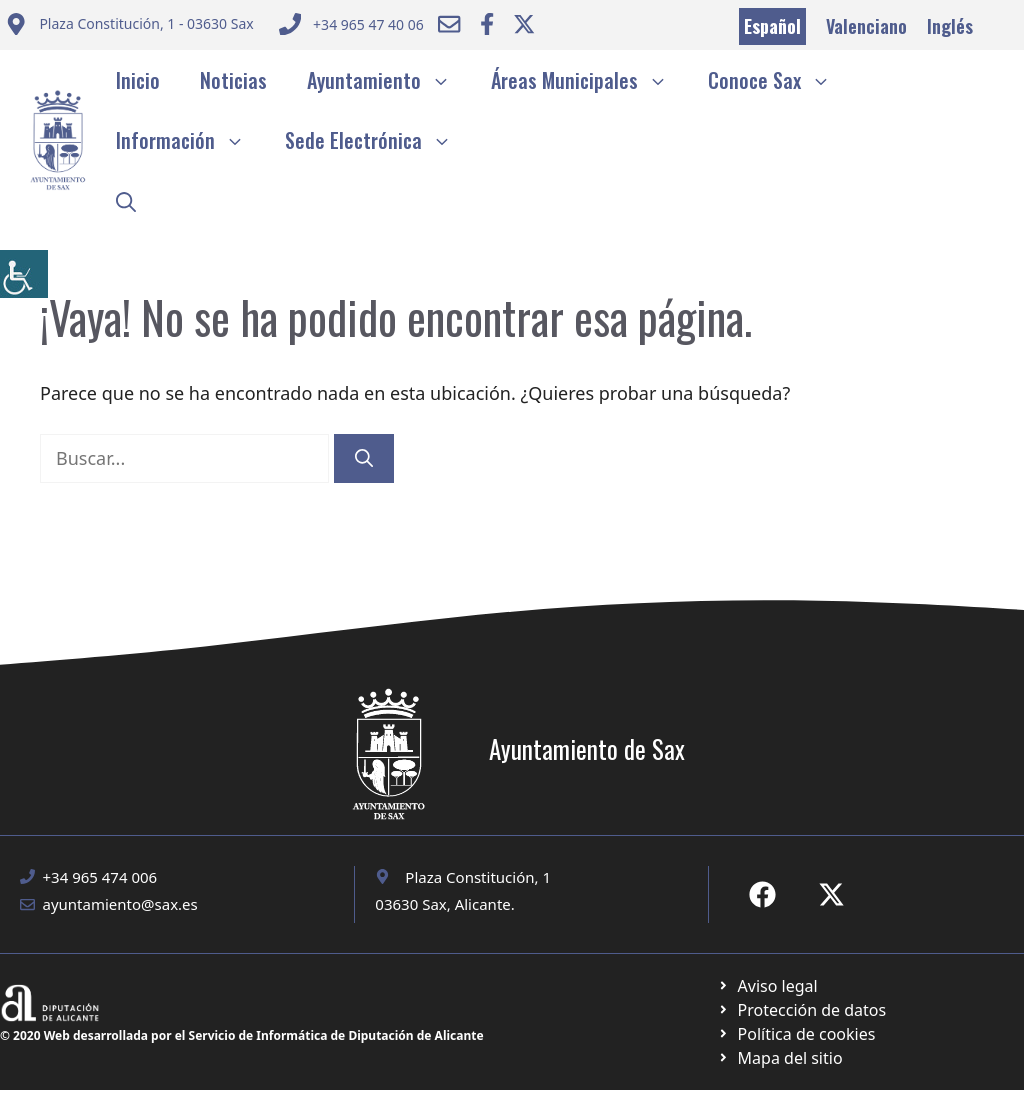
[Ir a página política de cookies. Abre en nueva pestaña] (801, 1010)
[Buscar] (364, 458)
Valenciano (866, 26)
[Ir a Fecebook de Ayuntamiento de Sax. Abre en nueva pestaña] (762, 894)
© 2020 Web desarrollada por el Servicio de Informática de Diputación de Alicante (242, 1035)
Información (190, 140)
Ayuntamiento (389, 80)
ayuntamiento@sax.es (120, 904)
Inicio (138, 80)
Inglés (950, 26)
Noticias (233, 80)
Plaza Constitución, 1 (478, 877)
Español (772, 26)
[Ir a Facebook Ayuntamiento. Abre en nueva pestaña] (487, 24)
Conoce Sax (779, 80)
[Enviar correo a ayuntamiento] (129, 26)
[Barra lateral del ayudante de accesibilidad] (24, 274)
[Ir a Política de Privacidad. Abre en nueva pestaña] (767, 986)
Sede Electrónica (378, 140)
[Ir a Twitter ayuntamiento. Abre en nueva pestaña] (524, 24)
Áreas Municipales (589, 80)
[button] (126, 200)
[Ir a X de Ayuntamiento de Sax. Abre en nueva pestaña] (831, 894)
